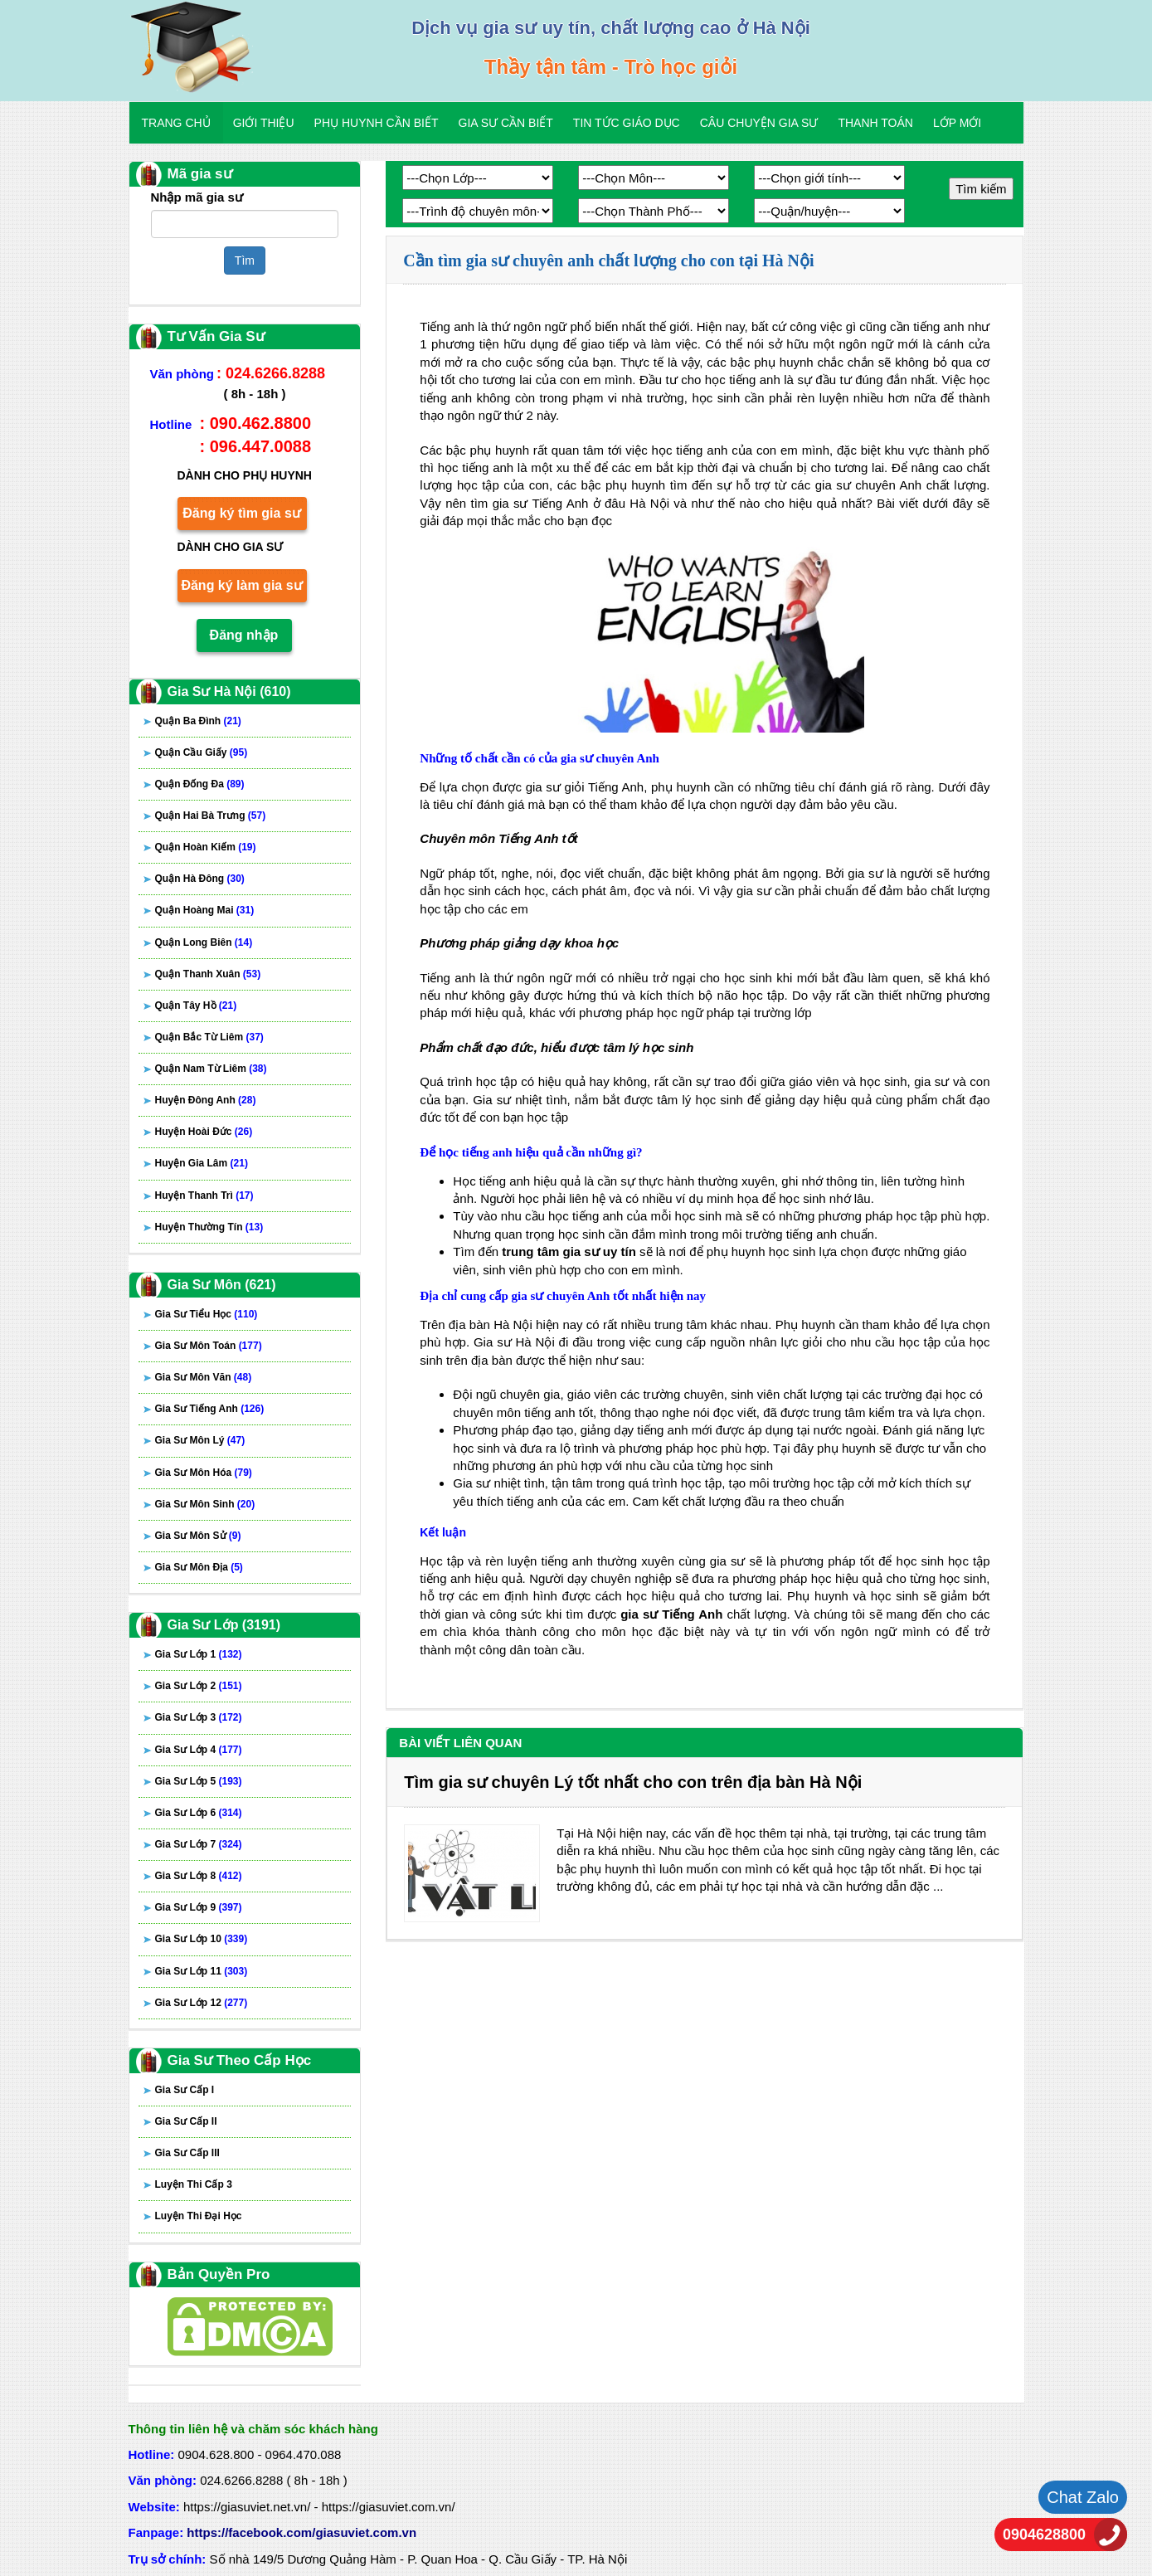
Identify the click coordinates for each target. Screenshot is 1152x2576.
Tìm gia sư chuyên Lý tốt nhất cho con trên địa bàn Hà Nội (633, 1782)
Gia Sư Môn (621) (222, 1285)
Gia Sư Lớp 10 (201, 1939)
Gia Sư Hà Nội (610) (229, 691)
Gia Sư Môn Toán (208, 1345)
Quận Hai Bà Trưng (210, 815)
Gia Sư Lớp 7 (198, 1844)
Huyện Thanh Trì (204, 1195)
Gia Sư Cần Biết (506, 122)
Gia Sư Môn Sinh (205, 1504)
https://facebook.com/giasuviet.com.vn (301, 2532)
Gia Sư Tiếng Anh (210, 1409)
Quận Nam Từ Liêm (211, 1068)
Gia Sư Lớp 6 (198, 1813)
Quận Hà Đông (200, 878)
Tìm (245, 260)
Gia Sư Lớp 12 (201, 2003)
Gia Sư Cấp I (185, 2090)
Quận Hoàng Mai (205, 910)
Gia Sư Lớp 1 (198, 1654)
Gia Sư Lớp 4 (198, 1749)
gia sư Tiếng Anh (671, 1614)
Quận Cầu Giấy (201, 752)
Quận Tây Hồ (196, 1005)
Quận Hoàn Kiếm (205, 847)
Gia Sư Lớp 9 (198, 1907)
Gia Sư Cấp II (186, 2121)
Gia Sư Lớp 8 (198, 1876)
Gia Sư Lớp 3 (198, 1717)
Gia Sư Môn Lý (200, 1440)
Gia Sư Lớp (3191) (224, 1625)
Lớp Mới (957, 122)
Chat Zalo (1083, 2497)
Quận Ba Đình (198, 721)
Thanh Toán (875, 122)
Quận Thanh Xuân (208, 974)
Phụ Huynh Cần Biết (376, 122)
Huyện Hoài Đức (204, 1131)
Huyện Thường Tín (209, 1227)
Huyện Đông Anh (205, 1100)
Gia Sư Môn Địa (199, 1567)
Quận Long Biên (204, 942)
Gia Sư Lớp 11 (201, 1971)
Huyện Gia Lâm (201, 1163)
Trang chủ (176, 122)
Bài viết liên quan (460, 1743)
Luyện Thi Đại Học (198, 2216)
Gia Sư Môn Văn (203, 1377)
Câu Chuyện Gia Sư (759, 122)
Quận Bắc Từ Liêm (209, 1037)
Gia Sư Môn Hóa (203, 1472)
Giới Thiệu (263, 122)
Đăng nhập (244, 635)
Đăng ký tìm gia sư (241, 513)
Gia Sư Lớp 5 (198, 1781)
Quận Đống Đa (200, 784)
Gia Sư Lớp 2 (198, 1686)
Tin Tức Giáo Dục (626, 122)
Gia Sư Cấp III (187, 2153)
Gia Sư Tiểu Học (206, 1314)
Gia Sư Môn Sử (198, 1535)
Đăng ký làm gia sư (241, 585)
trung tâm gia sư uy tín (569, 1251)
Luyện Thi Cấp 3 (193, 2184)
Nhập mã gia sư (197, 197)
